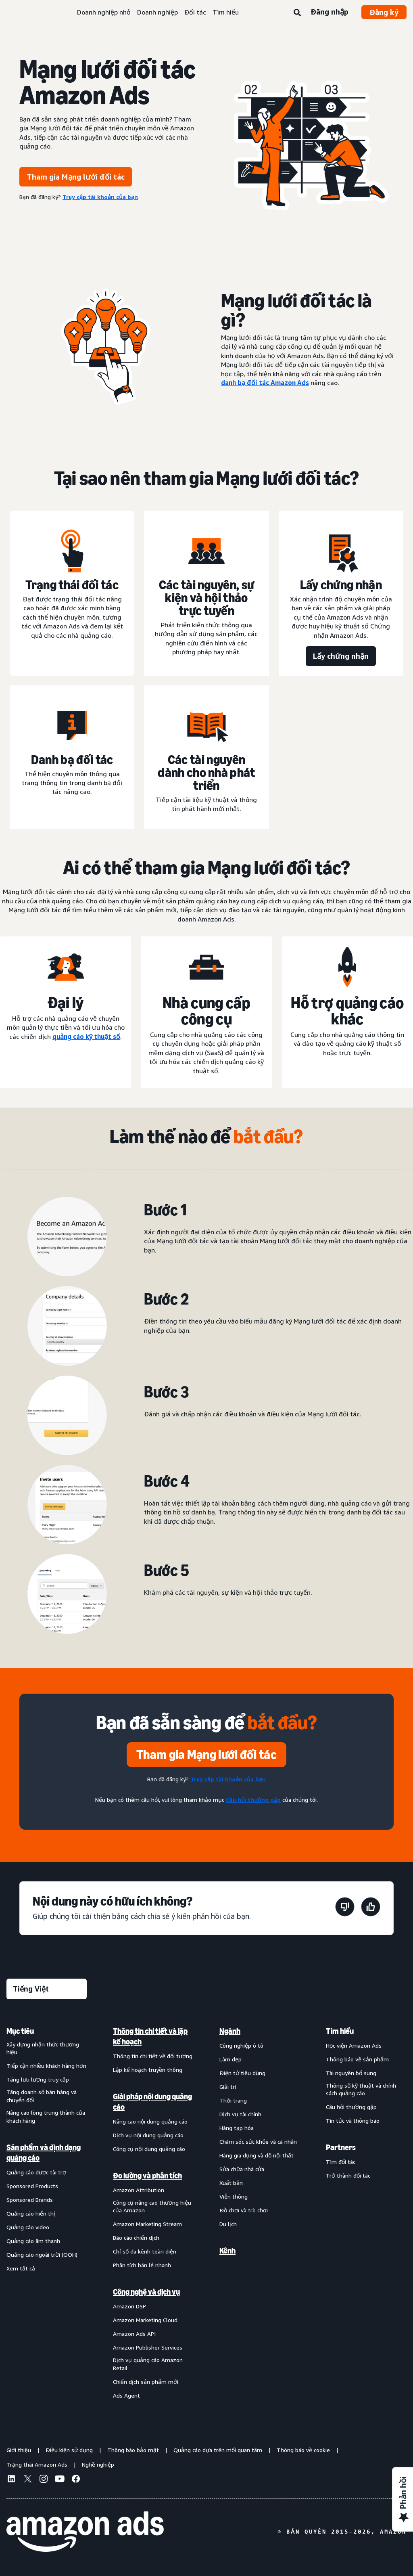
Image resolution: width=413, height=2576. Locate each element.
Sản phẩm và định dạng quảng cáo (43, 2152)
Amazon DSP (129, 2306)
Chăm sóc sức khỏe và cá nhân (258, 2141)
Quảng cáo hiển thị (30, 2213)
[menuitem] (46, 2213)
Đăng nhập (329, 11)
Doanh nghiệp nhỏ (104, 12)
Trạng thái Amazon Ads (36, 2464)
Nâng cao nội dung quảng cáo (150, 2121)
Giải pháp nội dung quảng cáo (152, 2102)
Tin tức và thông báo (353, 2120)
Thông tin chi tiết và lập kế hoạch (150, 2036)
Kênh (227, 2251)
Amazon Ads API (134, 2333)
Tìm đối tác (340, 2161)
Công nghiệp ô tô (241, 2045)
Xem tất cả (20, 2268)
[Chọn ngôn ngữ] (46, 1989)
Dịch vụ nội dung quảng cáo (148, 2135)
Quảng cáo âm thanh (33, 2240)
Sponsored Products (32, 2185)
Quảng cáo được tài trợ (36, 2172)
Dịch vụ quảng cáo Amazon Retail (148, 2363)
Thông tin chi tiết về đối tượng (152, 2055)
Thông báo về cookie (303, 2449)
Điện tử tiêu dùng (242, 2072)
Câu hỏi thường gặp (351, 2106)
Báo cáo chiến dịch (136, 2237)
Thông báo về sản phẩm (357, 2059)
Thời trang (233, 2100)
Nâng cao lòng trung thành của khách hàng (45, 2116)
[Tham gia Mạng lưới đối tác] (206, 1754)
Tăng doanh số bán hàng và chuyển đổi (41, 2095)
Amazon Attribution (138, 2189)
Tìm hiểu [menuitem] (340, 2031)
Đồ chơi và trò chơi (243, 2210)
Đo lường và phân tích (147, 2175)
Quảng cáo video (27, 2227)
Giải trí (227, 2086)
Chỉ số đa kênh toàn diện (144, 2251)
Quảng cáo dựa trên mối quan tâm (217, 2449)
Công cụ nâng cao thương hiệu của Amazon (152, 2206)
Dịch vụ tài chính (240, 2114)
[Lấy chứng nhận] (341, 656)
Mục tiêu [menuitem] (20, 2031)
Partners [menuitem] (341, 2147)
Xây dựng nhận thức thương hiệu (42, 2048)
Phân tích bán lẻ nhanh (142, 2265)
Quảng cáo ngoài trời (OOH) (41, 2254)
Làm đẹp (230, 2059)
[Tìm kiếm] (297, 13)
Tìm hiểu (226, 12)
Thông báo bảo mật (133, 2449)
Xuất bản (231, 2182)
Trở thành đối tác (348, 2175)
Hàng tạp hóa (236, 2127)
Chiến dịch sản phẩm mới (145, 2381)
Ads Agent (126, 2395)
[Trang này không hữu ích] (345, 1908)
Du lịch (228, 2223)
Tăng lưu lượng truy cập (37, 2079)
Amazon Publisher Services (147, 2347)
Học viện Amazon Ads (354, 2045)
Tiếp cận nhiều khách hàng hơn (46, 2065)
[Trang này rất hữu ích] (370, 1908)
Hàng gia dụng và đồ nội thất (256, 2155)
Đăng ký (383, 12)
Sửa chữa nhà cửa (241, 2169)
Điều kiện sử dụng (69, 2449)
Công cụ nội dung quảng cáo (149, 2148)
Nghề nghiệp (98, 2464)
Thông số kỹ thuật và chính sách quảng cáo (361, 2089)
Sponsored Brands (29, 2199)
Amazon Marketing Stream (147, 2223)
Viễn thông (233, 2196)
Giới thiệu (18, 2449)
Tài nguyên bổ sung (351, 2072)
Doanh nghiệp (157, 12)
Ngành (229, 2031)
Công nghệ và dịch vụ (146, 2292)
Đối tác (195, 12)
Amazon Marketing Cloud (145, 2319)
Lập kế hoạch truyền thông (147, 2069)
